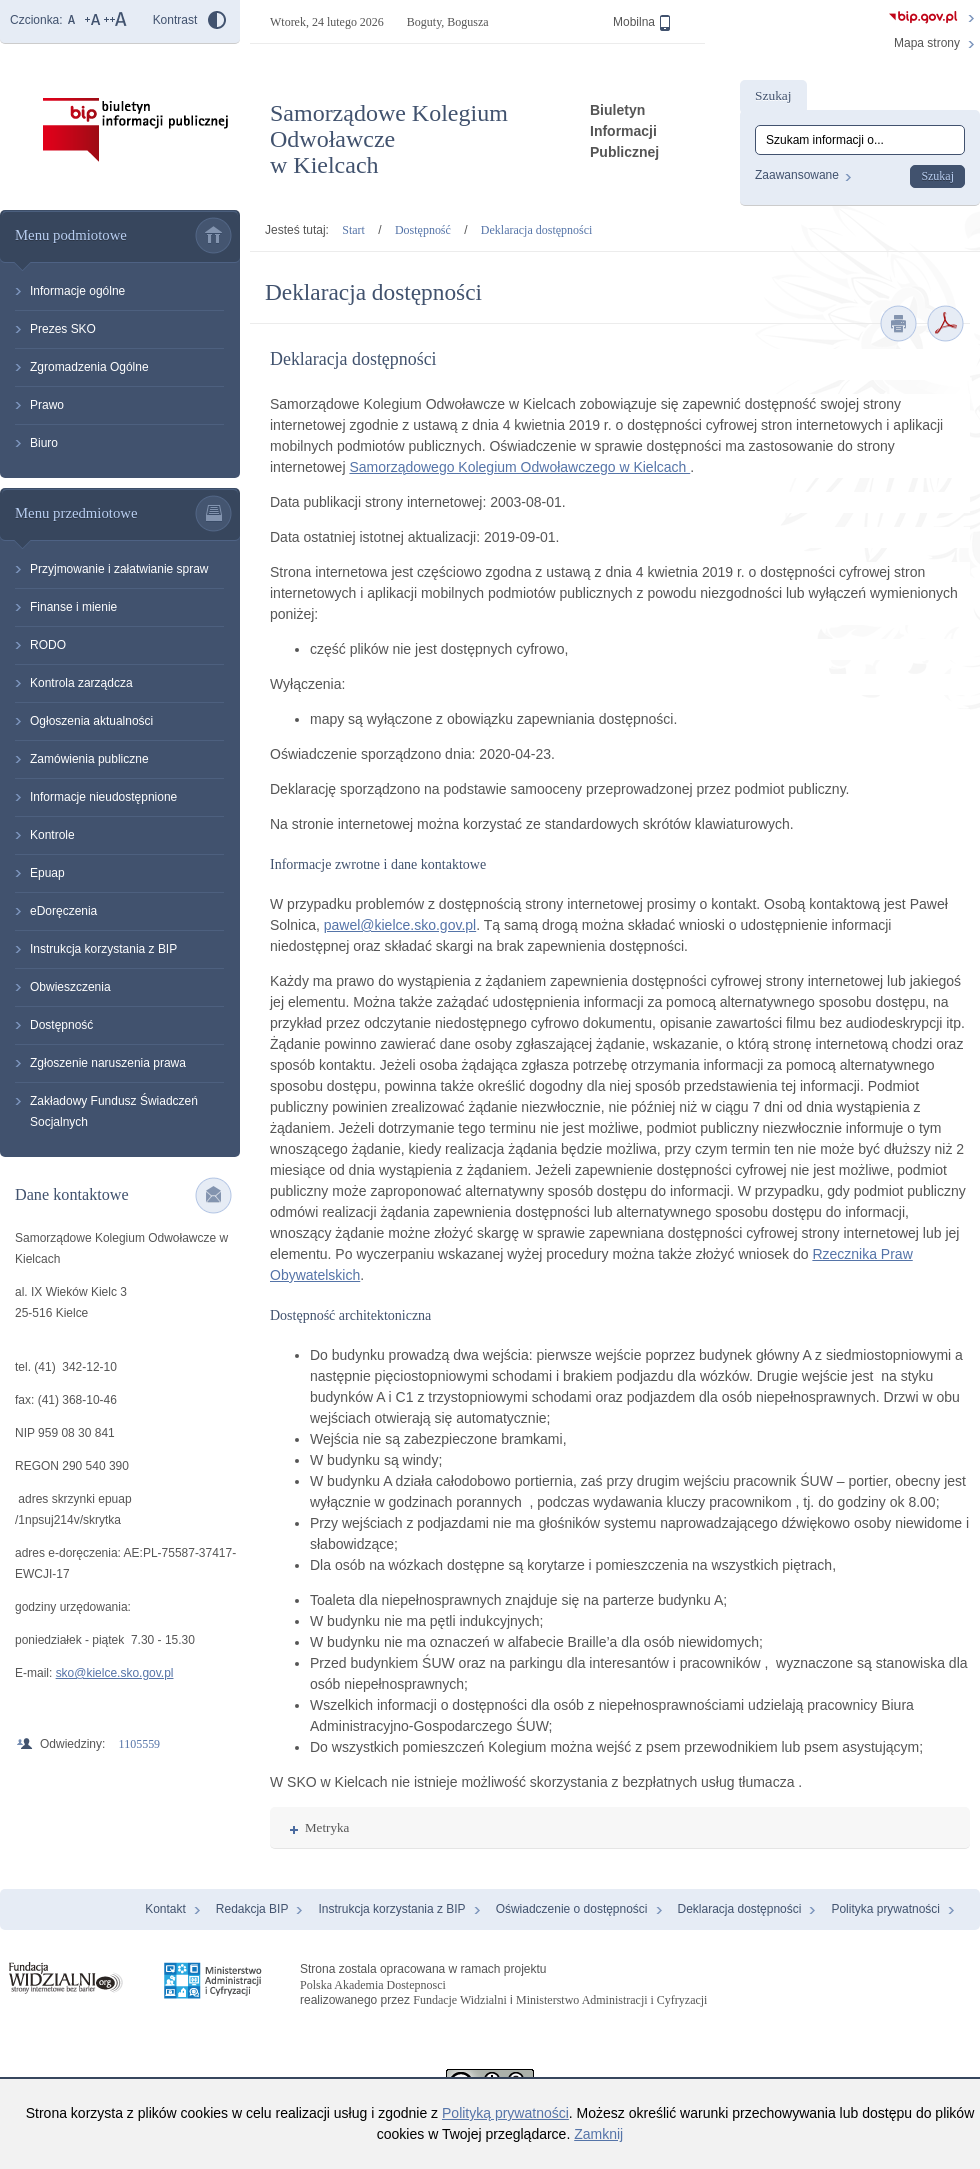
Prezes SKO (63, 329)
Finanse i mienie (73, 607)
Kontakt (165, 1909)
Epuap (47, 873)
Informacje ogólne (77, 291)
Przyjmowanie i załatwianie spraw (119, 569)
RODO (48, 645)
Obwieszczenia (70, 987)
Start (353, 230)
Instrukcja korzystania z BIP (103, 949)
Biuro (44, 443)
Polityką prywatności (505, 2113)
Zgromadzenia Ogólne (89, 367)
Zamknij (598, 2134)
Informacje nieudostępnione (103, 797)
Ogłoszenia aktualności (91, 721)
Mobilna (641, 22)
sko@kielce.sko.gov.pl (115, 1673)
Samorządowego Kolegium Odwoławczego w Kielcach (519, 467)
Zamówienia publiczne (89, 759)
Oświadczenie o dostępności (572, 1909)
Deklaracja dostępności (536, 230)
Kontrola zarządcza (81, 683)
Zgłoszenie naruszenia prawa (108, 1063)
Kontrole (52, 835)
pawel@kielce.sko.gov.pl (400, 925)
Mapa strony (927, 43)
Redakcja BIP (252, 1909)
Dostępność (61, 1025)
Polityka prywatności (885, 1909)
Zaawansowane (797, 175)
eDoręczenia (63, 911)
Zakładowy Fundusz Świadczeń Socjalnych (114, 1111)
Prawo (47, 405)
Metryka (319, 1827)
